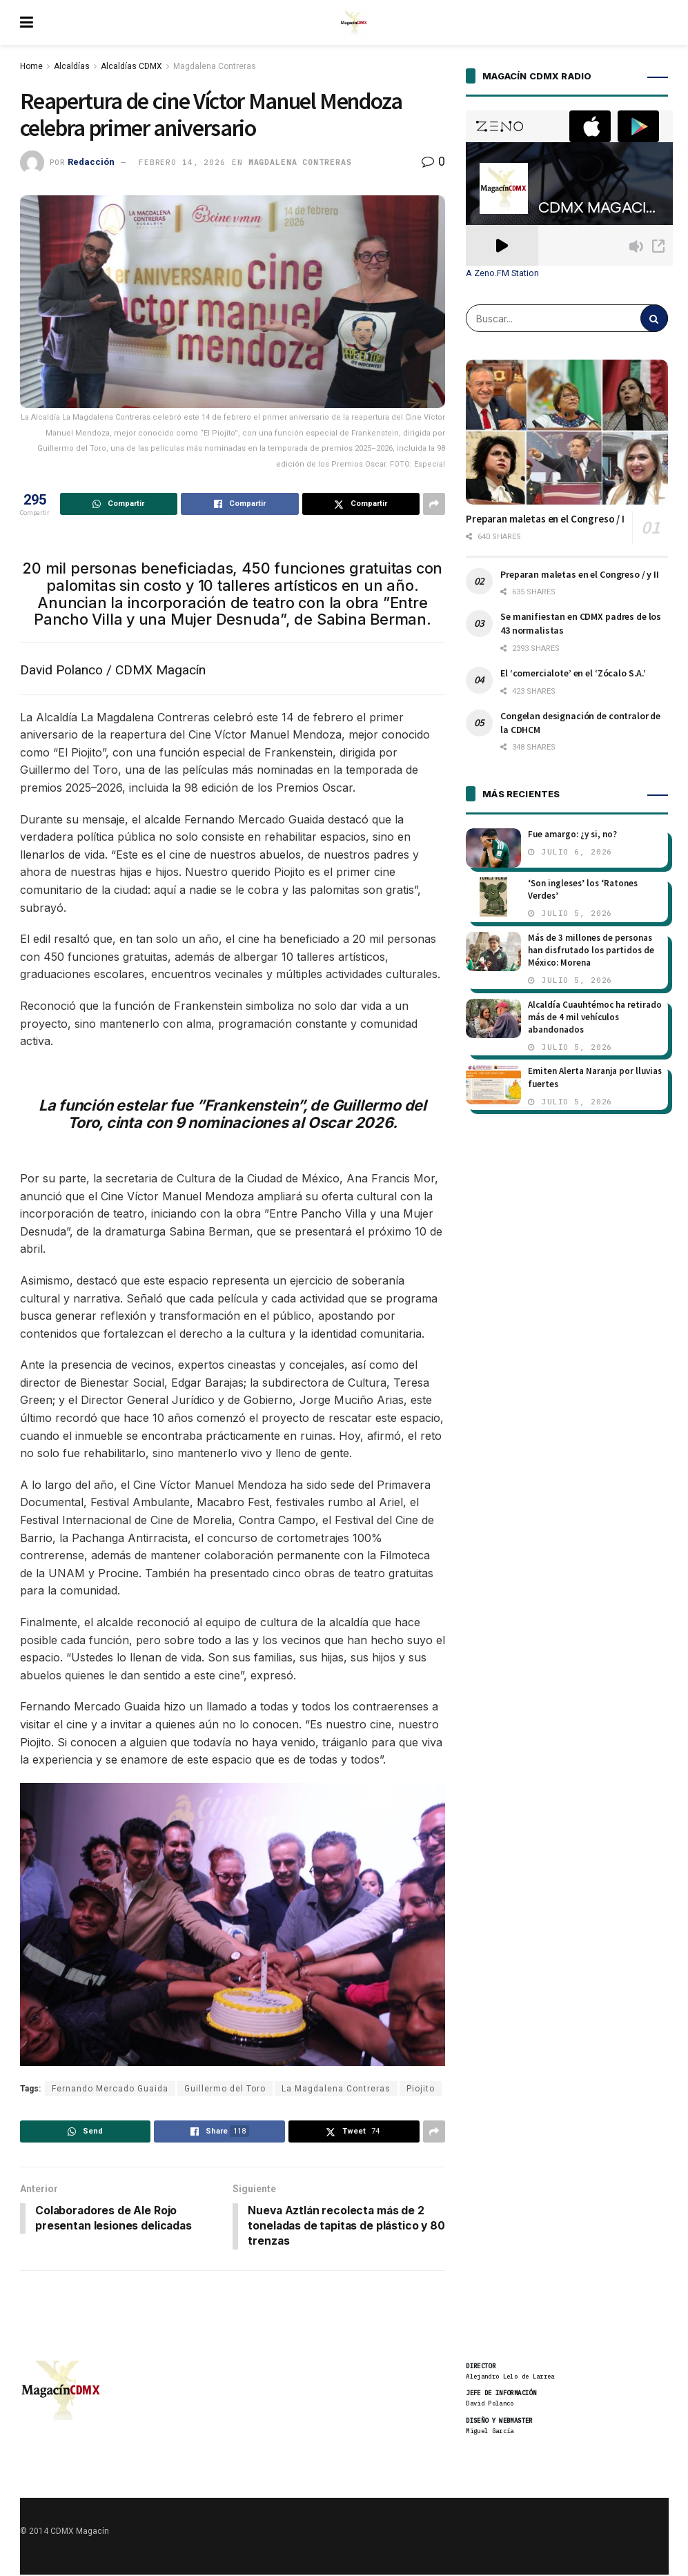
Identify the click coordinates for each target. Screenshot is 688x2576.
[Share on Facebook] (240, 504)
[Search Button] (654, 318)
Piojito (420, 2089)
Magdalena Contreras (214, 66)
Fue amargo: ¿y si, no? (572, 834)
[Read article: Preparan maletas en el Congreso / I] (567, 432)
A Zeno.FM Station (502, 273)
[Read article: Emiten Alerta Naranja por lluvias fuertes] (493, 1084)
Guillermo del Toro (225, 2089)
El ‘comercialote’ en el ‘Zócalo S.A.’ (573, 673)
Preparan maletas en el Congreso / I (545, 518)
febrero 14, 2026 (182, 162)
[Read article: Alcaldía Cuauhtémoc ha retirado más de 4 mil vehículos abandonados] (493, 1018)
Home (31, 66)
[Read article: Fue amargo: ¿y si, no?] (493, 848)
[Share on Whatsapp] (119, 504)
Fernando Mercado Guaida (110, 2089)
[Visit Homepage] (354, 23)
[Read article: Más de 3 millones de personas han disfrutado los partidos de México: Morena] (493, 951)
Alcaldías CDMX (131, 66)
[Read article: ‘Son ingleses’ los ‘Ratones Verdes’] (493, 897)
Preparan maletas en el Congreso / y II (579, 574)
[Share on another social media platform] (434, 504)
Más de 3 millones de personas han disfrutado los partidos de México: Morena (591, 950)
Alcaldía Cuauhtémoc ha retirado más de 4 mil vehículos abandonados (595, 1017)
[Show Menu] (26, 22)
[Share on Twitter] (361, 504)
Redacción (91, 162)
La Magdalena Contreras (336, 2089)
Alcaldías (72, 66)
